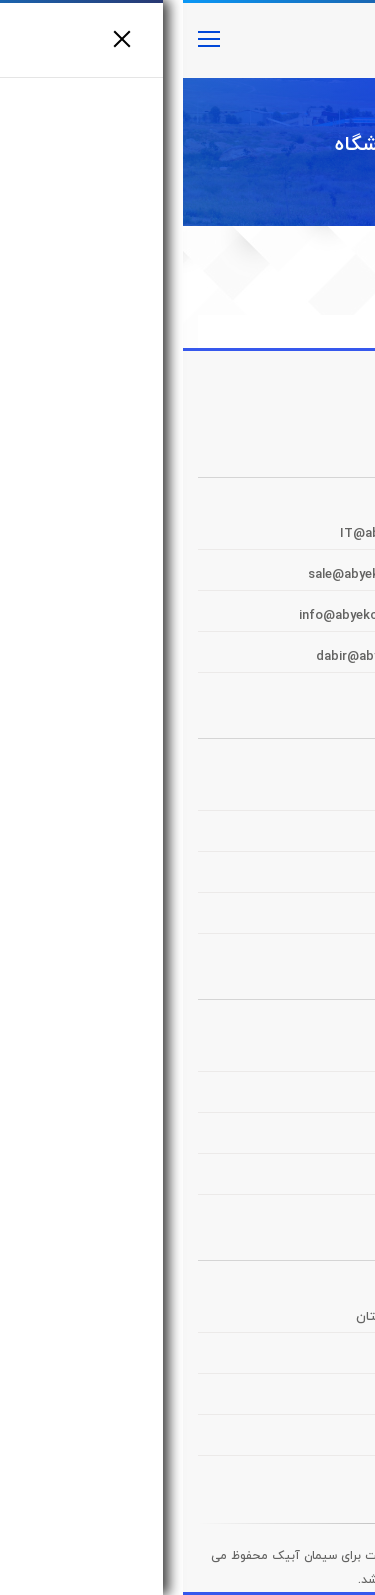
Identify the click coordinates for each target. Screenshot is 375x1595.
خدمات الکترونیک (295, 918)
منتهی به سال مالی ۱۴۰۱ (277, 1138)
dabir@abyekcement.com (212, 657)
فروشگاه (187, 145)
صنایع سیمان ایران (292, 1440)
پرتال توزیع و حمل (294, 836)
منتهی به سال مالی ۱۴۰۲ (275, 1097)
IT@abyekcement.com (227, 534)
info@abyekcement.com (191, 616)
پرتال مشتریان (304, 795)
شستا (329, 1399)
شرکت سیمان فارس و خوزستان (259, 1317)
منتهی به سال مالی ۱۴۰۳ (274, 1056)
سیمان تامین (308, 1358)
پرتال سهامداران (301, 877)
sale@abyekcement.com (200, 575)
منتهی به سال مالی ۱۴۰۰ (275, 1179)
